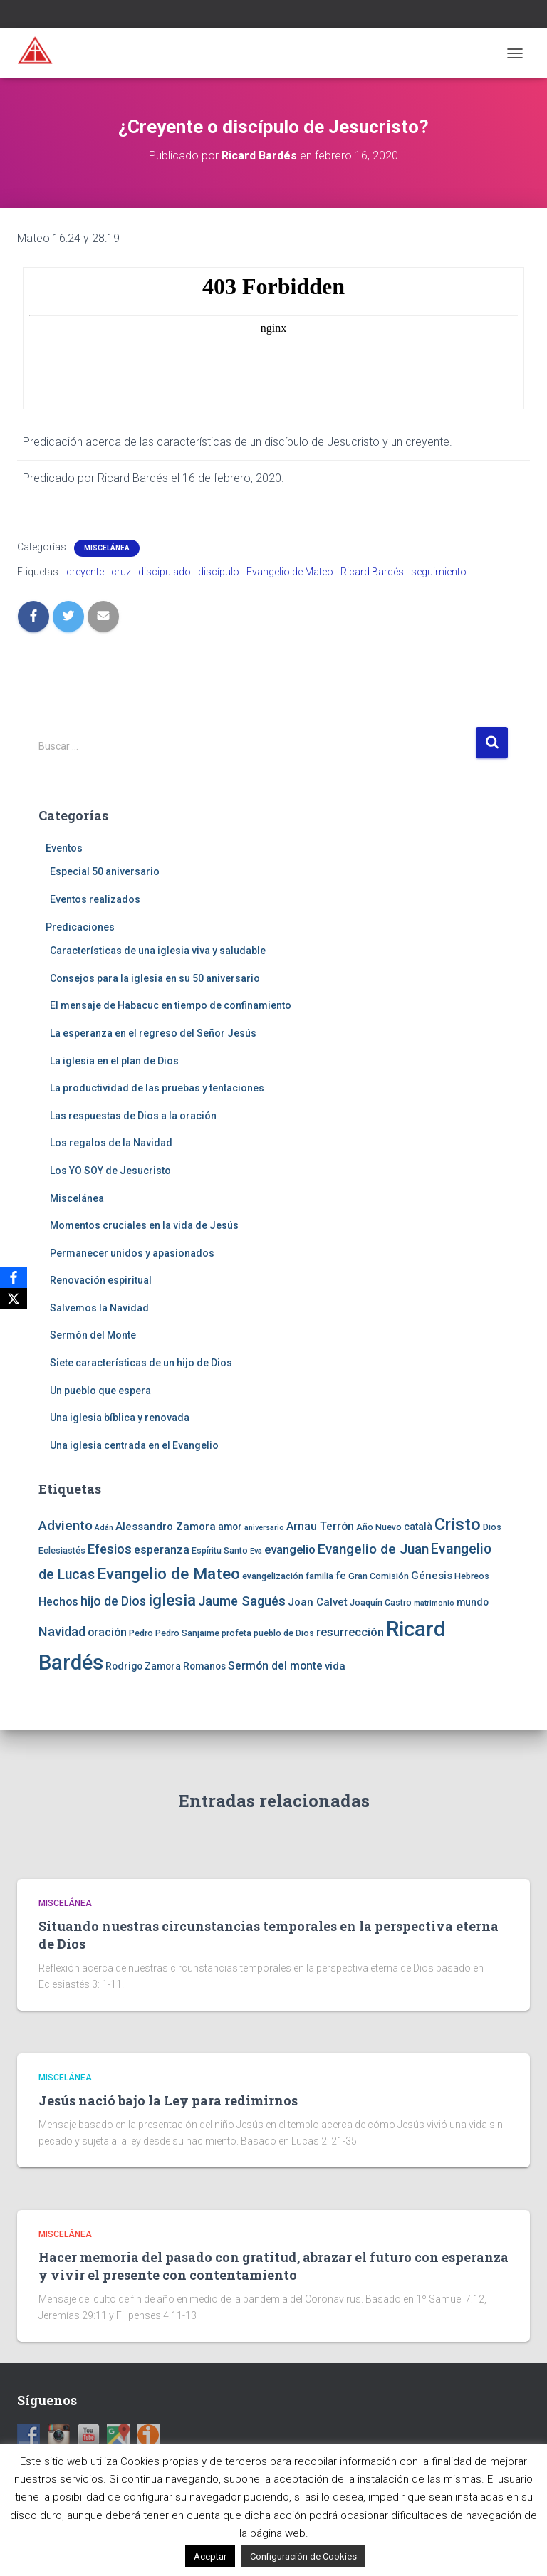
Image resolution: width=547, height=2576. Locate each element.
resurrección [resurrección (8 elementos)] (350, 1632)
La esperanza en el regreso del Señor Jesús (153, 1033)
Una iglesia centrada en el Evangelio (134, 1445)
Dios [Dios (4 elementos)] (492, 1527)
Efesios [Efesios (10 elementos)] (110, 1548)
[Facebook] (13, 1277)
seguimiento (439, 571)
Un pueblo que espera (100, 1390)
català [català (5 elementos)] (418, 1526)
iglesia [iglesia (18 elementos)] (172, 1600)
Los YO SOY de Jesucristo (110, 1170)
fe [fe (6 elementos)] (340, 1575)
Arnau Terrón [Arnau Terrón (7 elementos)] (320, 1526)
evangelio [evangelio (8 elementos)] (290, 1549)
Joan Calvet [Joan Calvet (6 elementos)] (318, 1602)
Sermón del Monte (93, 1335)
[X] (13, 1298)
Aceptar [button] (210, 2556)
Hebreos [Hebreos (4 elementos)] (471, 1576)
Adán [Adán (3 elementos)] (104, 1527)
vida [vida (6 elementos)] (335, 1666)
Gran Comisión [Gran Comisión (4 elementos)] (378, 1576)
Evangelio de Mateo (289, 571)
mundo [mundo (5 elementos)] (473, 1602)
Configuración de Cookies (303, 2556)
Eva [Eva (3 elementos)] (256, 1551)
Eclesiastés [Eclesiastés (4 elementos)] (61, 1550)
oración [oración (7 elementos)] (107, 1632)
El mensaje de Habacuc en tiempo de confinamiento (170, 1005)
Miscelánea (107, 548)
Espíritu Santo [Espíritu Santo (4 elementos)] (220, 1550)
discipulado (164, 571)
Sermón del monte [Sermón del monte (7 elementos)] (275, 1665)
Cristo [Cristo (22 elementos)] (457, 1524)
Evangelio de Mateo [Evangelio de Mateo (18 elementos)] (168, 1573)
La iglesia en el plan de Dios (114, 1061)
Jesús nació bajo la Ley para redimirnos (168, 2100)
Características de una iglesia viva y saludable (158, 950)
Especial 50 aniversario (105, 871)
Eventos (64, 848)
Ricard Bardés (372, 571)
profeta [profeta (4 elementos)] (236, 1633)
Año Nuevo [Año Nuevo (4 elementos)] (379, 1527)
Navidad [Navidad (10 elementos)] (61, 1631)
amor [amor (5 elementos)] (230, 1526)
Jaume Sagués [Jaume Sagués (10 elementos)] (242, 1600)
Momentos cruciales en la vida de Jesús (144, 1225)
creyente (85, 571)
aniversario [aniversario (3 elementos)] (264, 1527)
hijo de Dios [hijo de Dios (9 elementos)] (113, 1601)
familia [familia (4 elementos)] (319, 1576)
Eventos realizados (95, 899)
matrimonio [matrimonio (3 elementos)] (434, 1603)
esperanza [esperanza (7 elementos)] (161, 1549)
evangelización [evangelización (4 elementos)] (272, 1576)
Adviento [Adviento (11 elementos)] (65, 1525)
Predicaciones (80, 927)
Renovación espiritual (101, 1280)
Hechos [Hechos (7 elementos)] (58, 1601)
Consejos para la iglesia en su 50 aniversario (155, 978)
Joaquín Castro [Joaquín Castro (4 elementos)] (381, 1602)
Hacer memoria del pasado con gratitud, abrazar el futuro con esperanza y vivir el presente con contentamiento (273, 2265)
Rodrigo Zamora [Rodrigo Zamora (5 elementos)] (143, 1666)
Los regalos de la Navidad (111, 1142)
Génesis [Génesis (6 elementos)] (431, 1575)
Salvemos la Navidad (99, 1308)
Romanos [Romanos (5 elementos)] (204, 1666)
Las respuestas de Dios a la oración (133, 1115)
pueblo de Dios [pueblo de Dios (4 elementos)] (284, 1633)
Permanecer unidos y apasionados (132, 1253)
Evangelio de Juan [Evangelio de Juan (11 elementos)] (373, 1549)
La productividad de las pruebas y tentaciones (157, 1088)
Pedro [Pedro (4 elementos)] (141, 1633)
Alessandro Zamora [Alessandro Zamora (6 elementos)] (165, 1526)
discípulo (218, 571)
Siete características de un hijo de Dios (141, 1362)
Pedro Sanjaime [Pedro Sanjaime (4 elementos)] (187, 1633)
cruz (121, 571)
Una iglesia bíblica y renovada (119, 1417)
